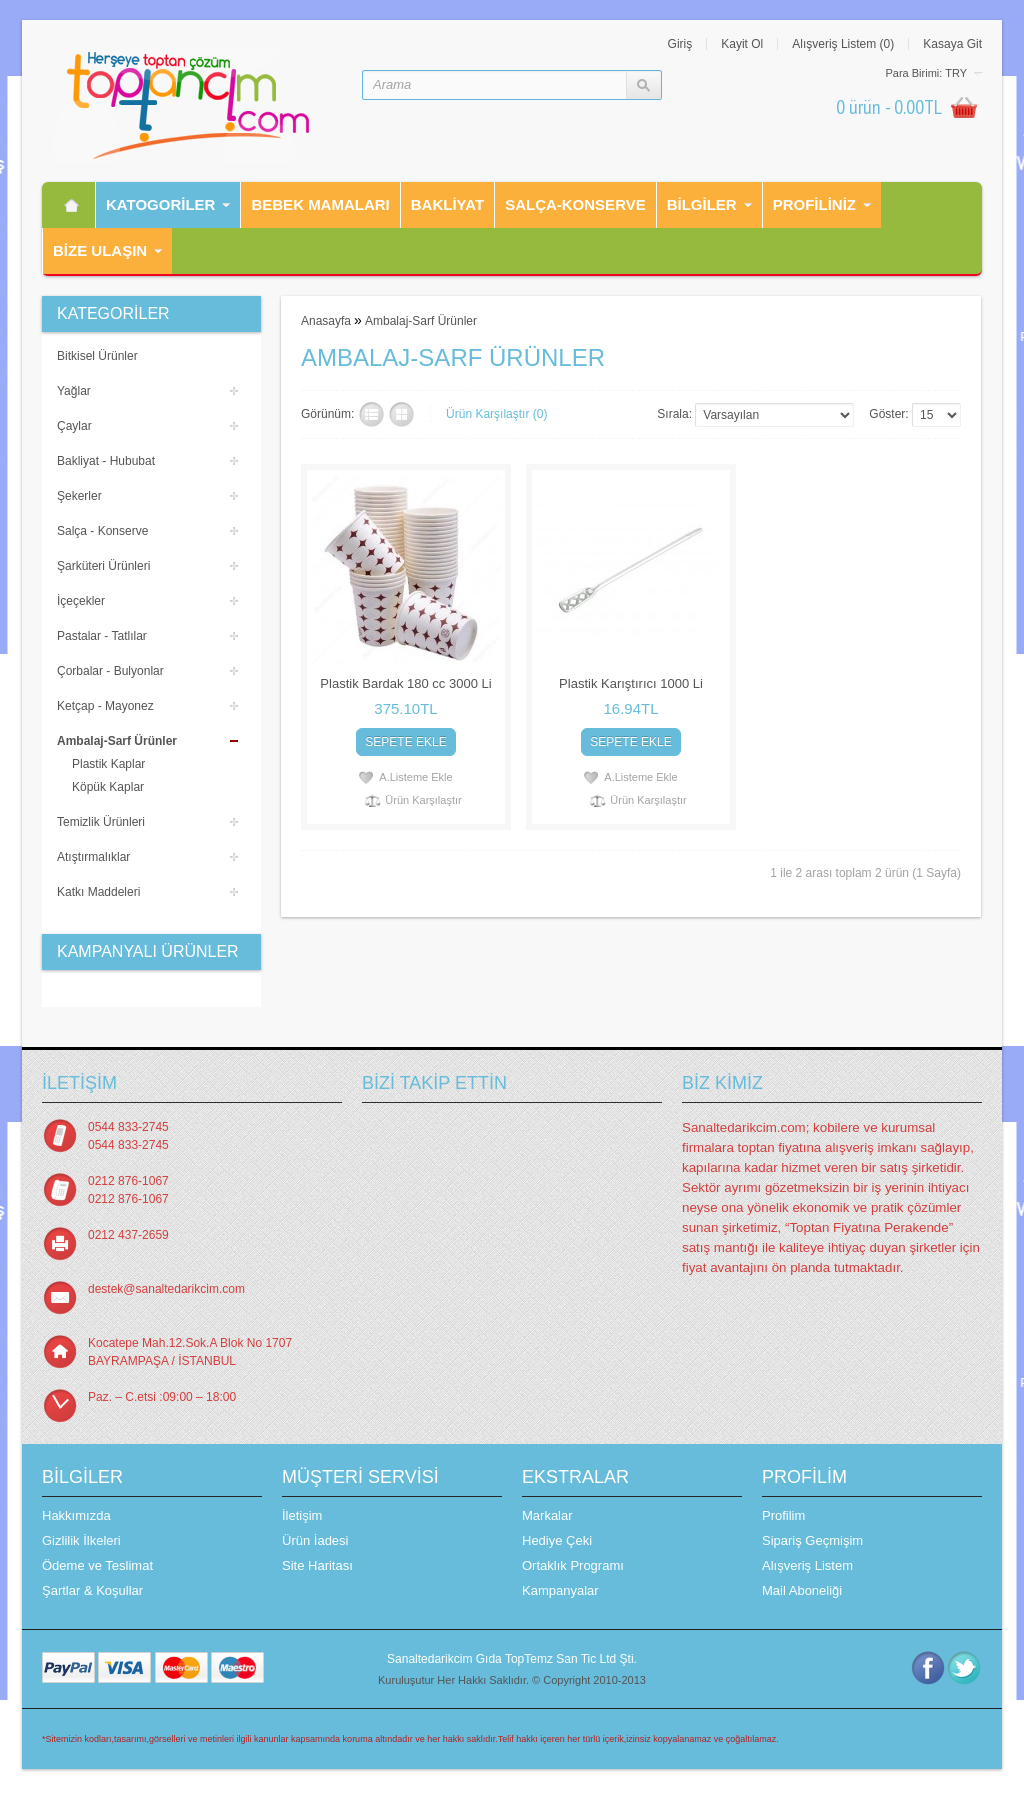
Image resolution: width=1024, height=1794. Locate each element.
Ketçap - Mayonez (105, 706)
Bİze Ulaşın (100, 250)
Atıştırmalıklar (93, 857)
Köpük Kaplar (108, 787)
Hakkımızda (76, 1515)
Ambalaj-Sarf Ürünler (117, 741)
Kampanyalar (560, 1590)
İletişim (302, 1515)
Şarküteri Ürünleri (103, 566)
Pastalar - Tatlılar (102, 636)
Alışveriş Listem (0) (843, 44)
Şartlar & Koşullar (92, 1590)
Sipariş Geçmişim (812, 1540)
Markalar (547, 1515)
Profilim (783, 1515)
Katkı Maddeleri (98, 892)
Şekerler (79, 496)
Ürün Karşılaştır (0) (496, 414)
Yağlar (74, 391)
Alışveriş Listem (807, 1565)
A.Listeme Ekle (415, 777)
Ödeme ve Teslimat (97, 1565)
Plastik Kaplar (108, 764)
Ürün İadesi (315, 1540)
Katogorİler (160, 204)
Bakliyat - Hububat (106, 461)
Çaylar (74, 426)
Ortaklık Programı (573, 1565)
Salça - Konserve (102, 531)
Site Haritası (317, 1565)
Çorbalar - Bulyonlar (110, 671)
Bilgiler (702, 204)
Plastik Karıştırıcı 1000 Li (631, 683)
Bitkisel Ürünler (97, 356)
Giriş (680, 44)
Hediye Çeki (557, 1540)
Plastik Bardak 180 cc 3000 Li (405, 683)
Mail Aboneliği (802, 1590)
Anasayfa (326, 321)
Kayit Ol (742, 44)
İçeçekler (81, 601)
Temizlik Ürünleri (101, 822)
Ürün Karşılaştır (423, 800)
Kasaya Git (952, 44)
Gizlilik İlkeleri (81, 1540)
